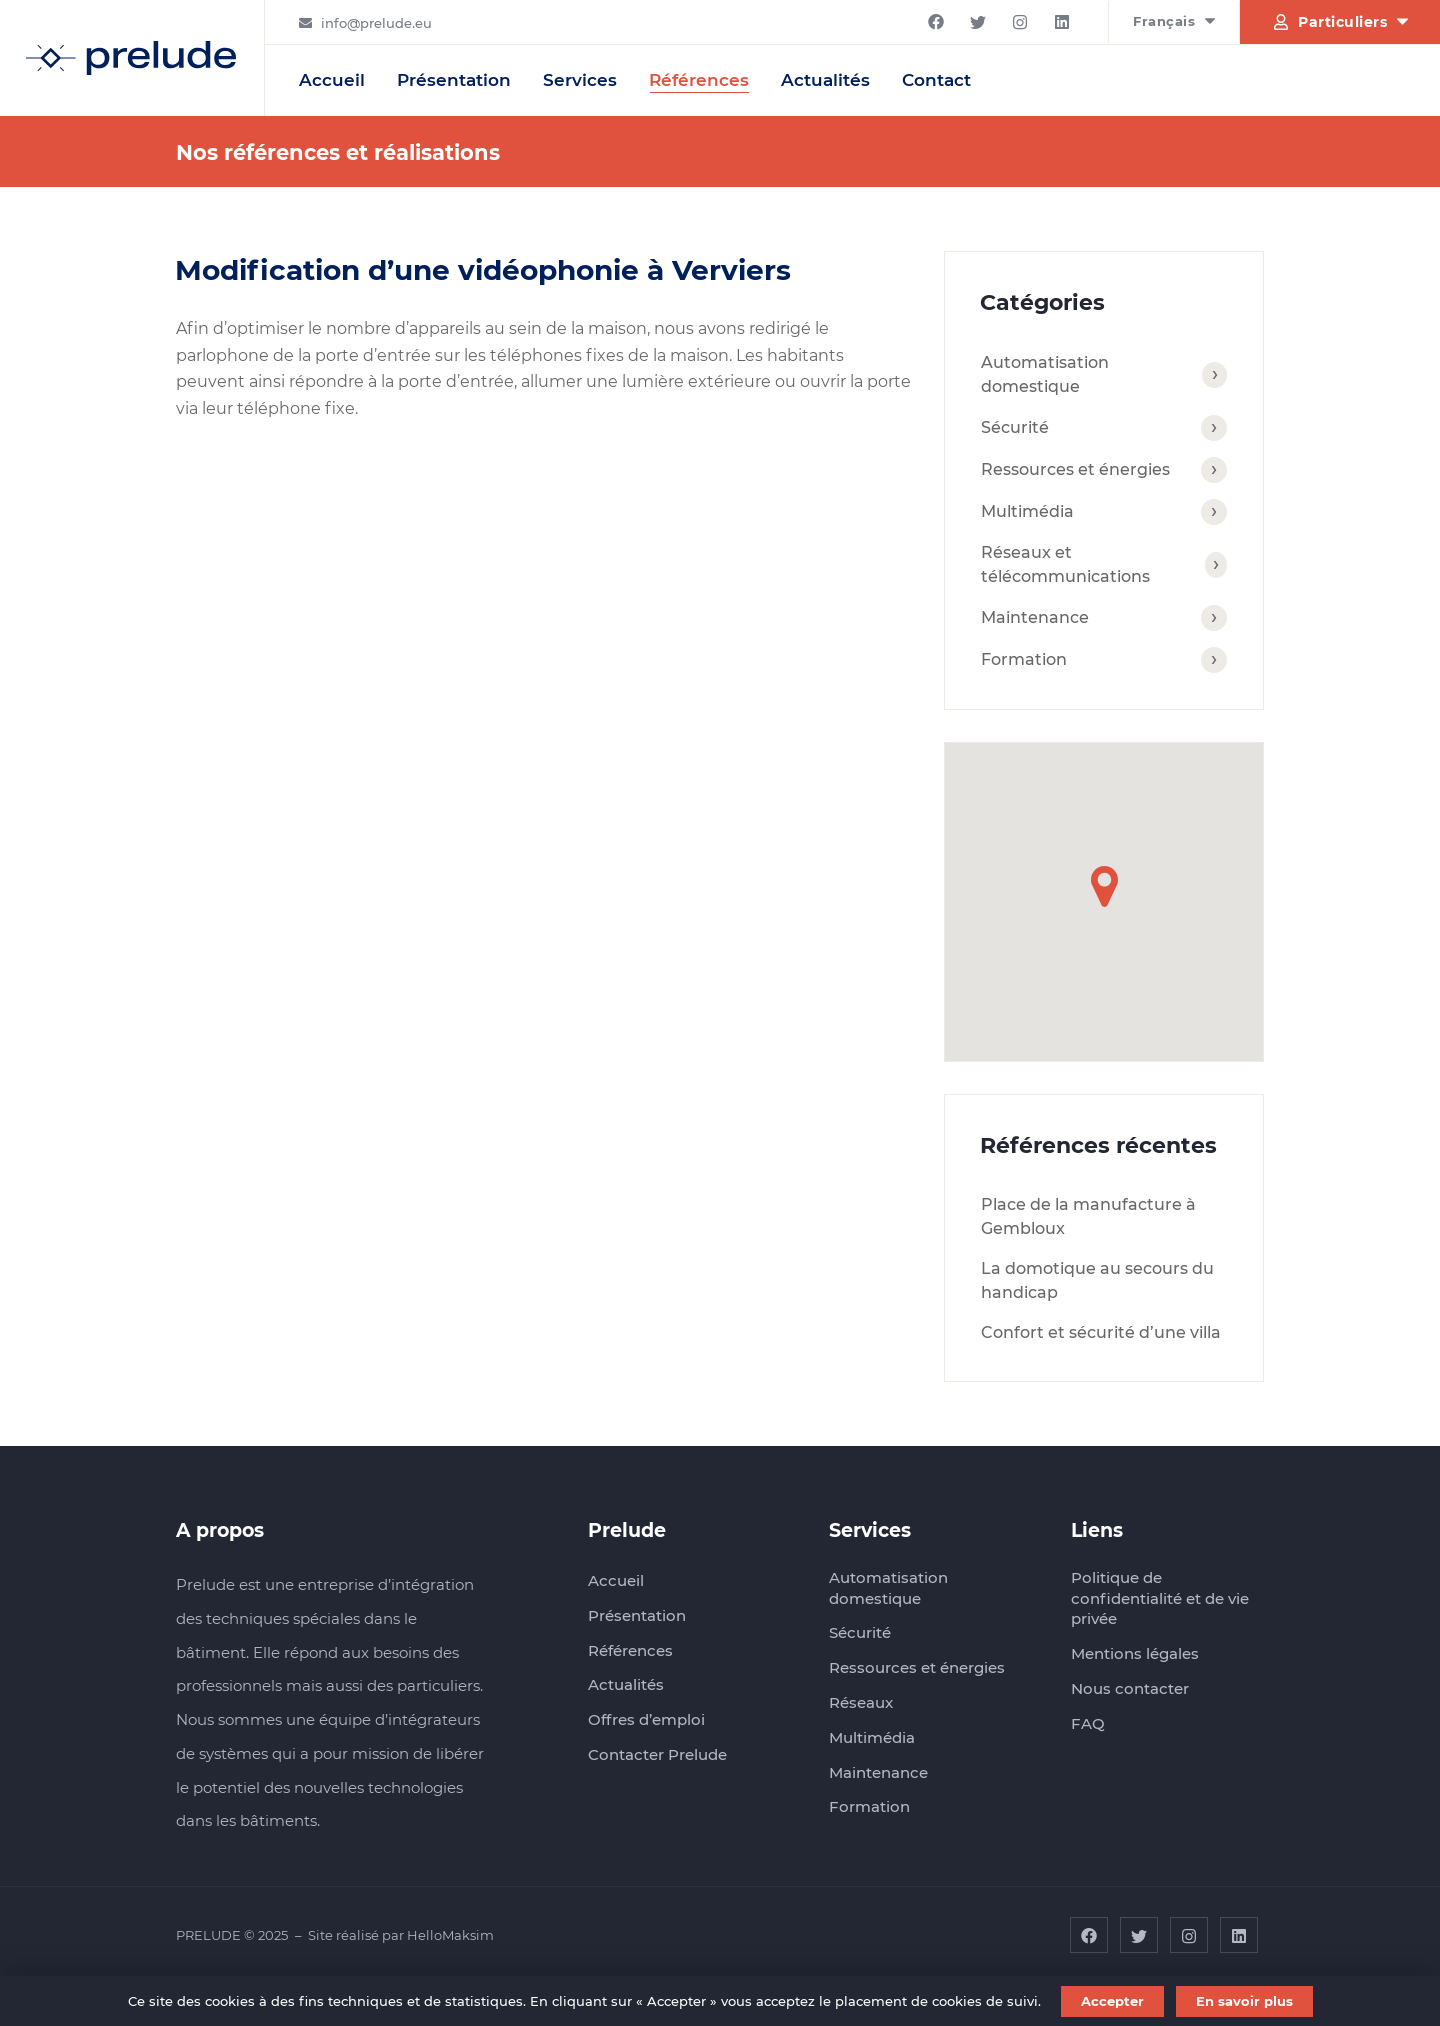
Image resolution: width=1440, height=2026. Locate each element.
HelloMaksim (450, 1935)
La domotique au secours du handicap (1097, 1280)
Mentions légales (1135, 1653)
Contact (936, 80)
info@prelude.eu (376, 23)
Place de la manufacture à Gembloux (1088, 1216)
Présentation (454, 80)
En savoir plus (1244, 2001)
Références (699, 80)
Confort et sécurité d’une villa (1101, 1332)
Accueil (332, 80)
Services (580, 80)
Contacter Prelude (657, 1754)
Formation (1024, 659)
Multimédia (1027, 511)
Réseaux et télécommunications (1065, 564)
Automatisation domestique (1045, 374)
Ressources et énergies (1075, 469)
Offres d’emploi (646, 1719)
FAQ (1088, 1723)
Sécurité (1015, 427)
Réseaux (861, 1702)
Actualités (825, 80)
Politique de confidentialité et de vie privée (1160, 1598)
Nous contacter (1130, 1688)
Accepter (1112, 2001)
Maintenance (1035, 617)
